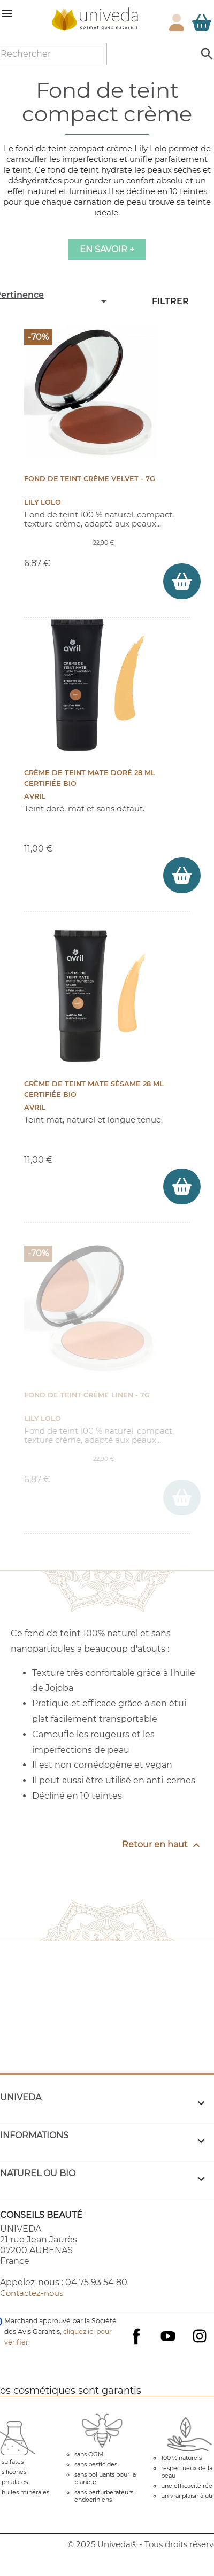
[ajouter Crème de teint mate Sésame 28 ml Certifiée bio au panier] (182, 1186)
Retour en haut (162, 1845)
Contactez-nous (31, 2293)
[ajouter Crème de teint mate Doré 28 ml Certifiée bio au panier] (182, 875)
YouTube (168, 2336)
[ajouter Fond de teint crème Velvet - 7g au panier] (182, 581)
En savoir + (107, 249)
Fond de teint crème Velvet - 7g (89, 479)
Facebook (136, 2346)
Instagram (199, 2336)
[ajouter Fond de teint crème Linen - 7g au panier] (182, 1497)
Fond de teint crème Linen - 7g (87, 1395)
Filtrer (170, 301)
